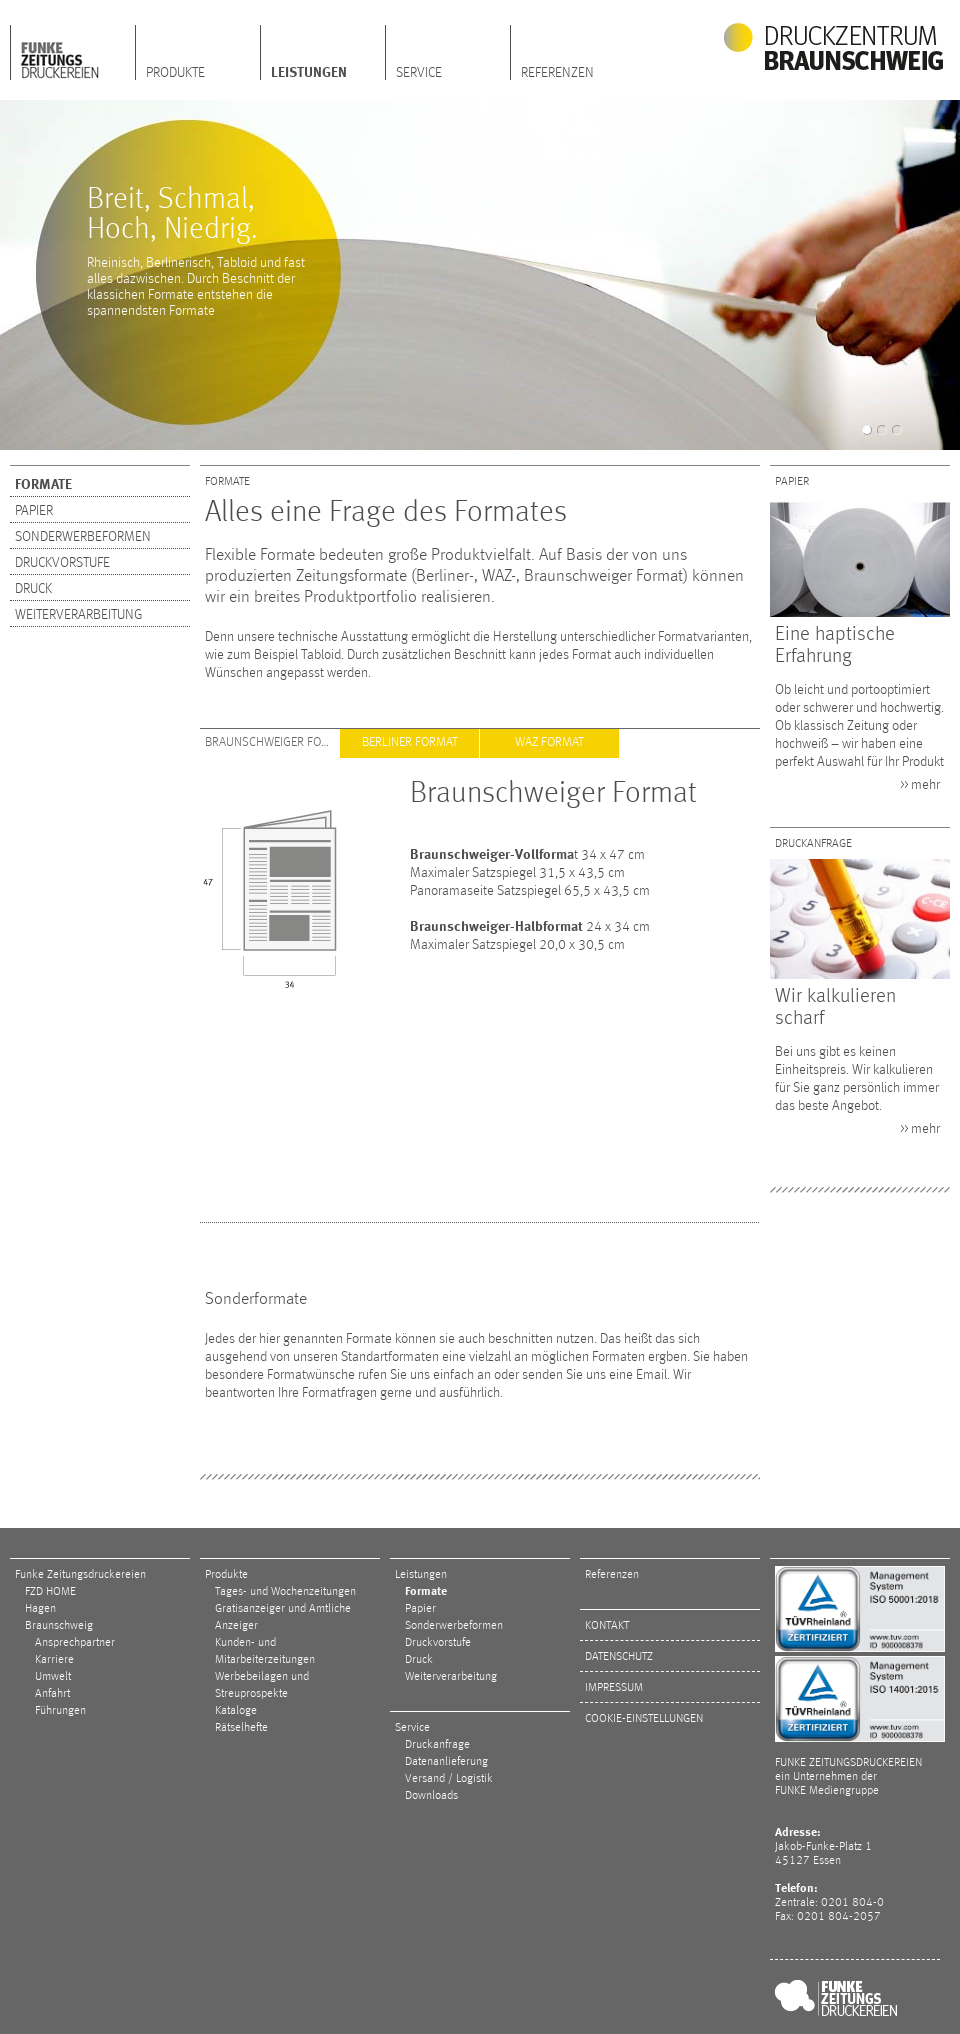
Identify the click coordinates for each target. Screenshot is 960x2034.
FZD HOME (50, 1592)
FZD (73, 53)
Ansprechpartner (75, 1643)
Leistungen (309, 73)
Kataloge (236, 1711)
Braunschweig (59, 1626)
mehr (925, 785)
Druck (33, 589)
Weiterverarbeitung (78, 615)
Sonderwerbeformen (83, 537)
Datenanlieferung (446, 1762)
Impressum (614, 1688)
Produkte (175, 73)
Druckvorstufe (62, 563)
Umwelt (53, 1677)
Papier (34, 511)
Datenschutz (619, 1657)
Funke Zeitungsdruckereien (80, 1575)
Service (419, 73)
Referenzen (557, 73)
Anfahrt (52, 1694)
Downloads (431, 1796)
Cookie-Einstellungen (644, 1719)
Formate (43, 485)
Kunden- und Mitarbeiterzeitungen (265, 1651)
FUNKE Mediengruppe (827, 1791)
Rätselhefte (241, 1728)
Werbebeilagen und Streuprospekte (262, 1685)
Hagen (40, 1609)
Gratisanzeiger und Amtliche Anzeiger (283, 1617)
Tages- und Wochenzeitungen (285, 1592)
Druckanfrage (437, 1745)
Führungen (60, 1711)
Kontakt (607, 1626)
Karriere (54, 1660)
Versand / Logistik (449, 1779)
